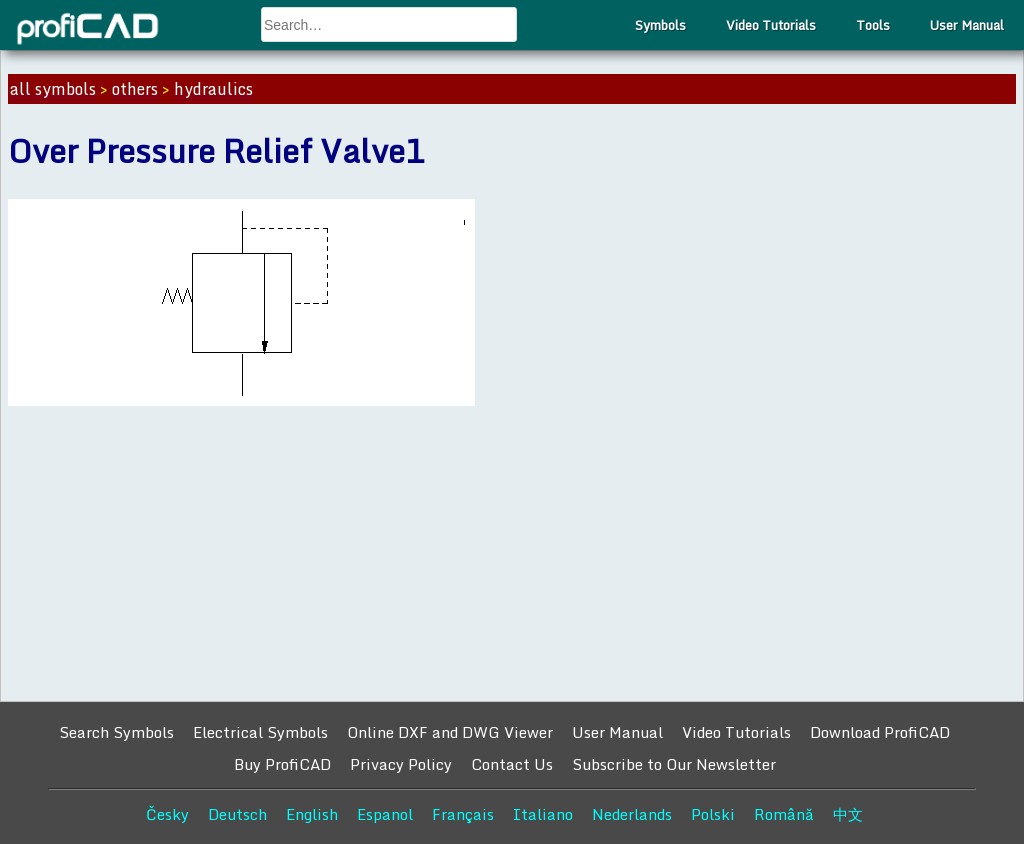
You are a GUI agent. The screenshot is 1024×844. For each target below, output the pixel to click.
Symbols (660, 25)
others (135, 89)
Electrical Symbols (260, 732)
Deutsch (237, 814)
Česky (167, 814)
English (312, 814)
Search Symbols (116, 732)
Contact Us (512, 764)
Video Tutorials (771, 25)
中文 (848, 814)
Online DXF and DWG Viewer (450, 732)
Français (463, 814)
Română (784, 814)
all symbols (53, 89)
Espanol (385, 814)
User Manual (967, 25)
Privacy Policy (401, 764)
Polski (713, 814)
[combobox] (389, 24)
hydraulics (213, 89)
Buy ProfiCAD (282, 764)
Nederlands (632, 814)
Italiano (543, 814)
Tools (873, 25)
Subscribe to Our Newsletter (674, 764)
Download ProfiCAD (880, 732)
